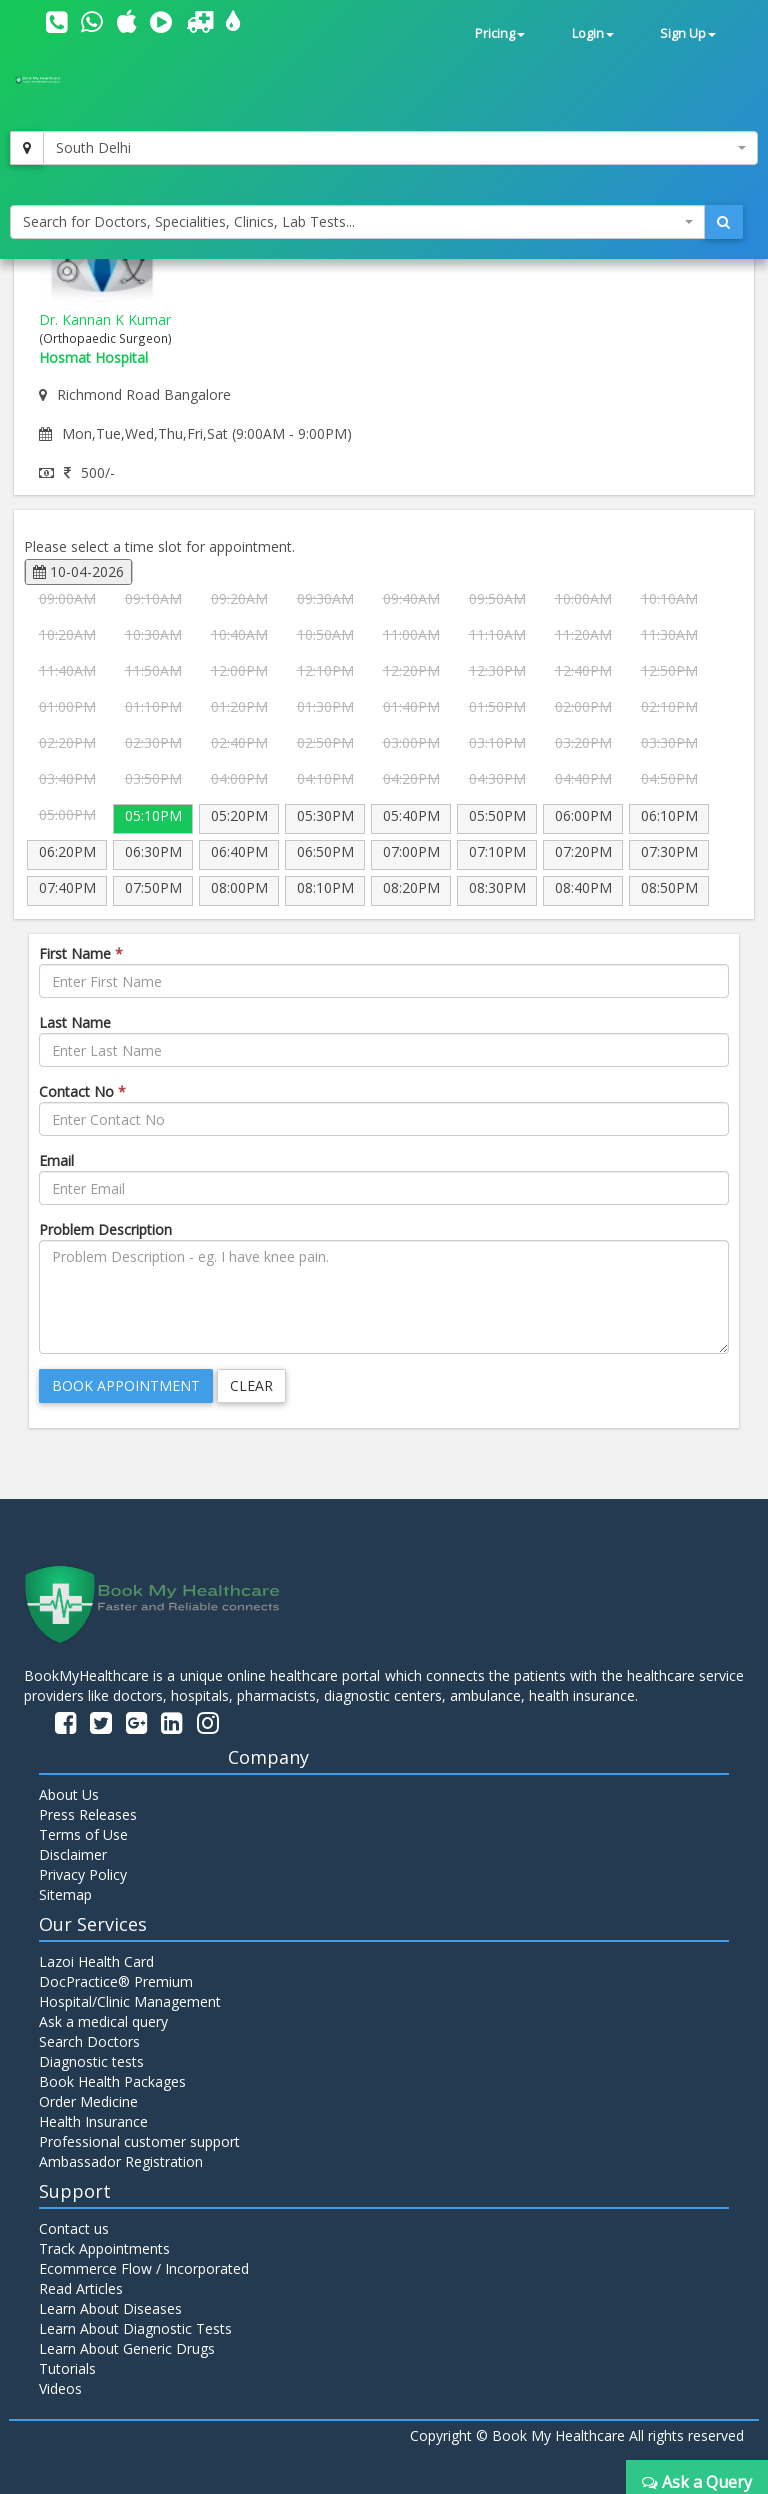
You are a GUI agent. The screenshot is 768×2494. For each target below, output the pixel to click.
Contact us (74, 2228)
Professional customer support (139, 2141)
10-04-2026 (78, 571)
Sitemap (65, 1894)
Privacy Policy (83, 1874)
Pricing (500, 33)
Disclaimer (73, 1854)
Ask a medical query (103, 2021)
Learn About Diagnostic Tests (135, 2328)
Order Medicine (88, 2101)
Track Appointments (104, 2248)
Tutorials (67, 2368)
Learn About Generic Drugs (127, 2348)
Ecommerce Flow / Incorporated (144, 2268)
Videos (60, 2388)
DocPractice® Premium (116, 1981)
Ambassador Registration (121, 2161)
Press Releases (88, 1814)
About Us (69, 1794)
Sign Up (688, 33)
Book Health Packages (112, 2081)
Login (593, 33)
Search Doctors (89, 2041)
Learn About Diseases (110, 2308)
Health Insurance (93, 2121)
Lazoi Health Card (96, 1961)
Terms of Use (83, 1834)
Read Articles (81, 2288)
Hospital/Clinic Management (130, 2001)
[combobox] (400, 148)
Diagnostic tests (91, 2061)
